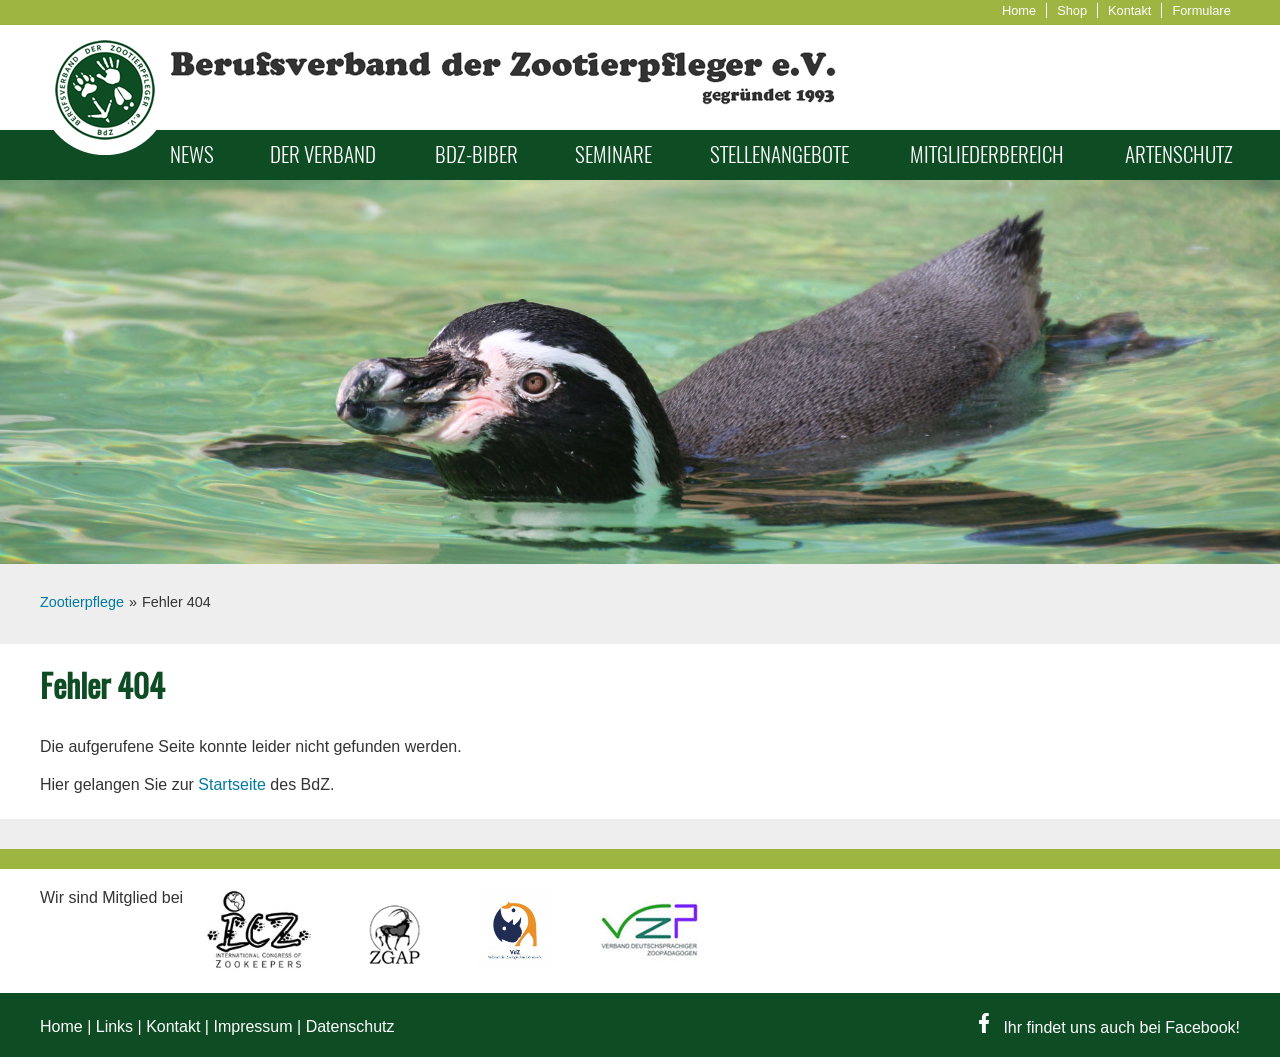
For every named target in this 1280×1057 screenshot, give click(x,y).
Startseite (232, 784)
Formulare (1201, 10)
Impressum (252, 1026)
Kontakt (1129, 10)
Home (1019, 10)
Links (114, 1026)
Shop (1072, 10)
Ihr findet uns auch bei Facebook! (1109, 1027)
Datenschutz (350, 1026)
